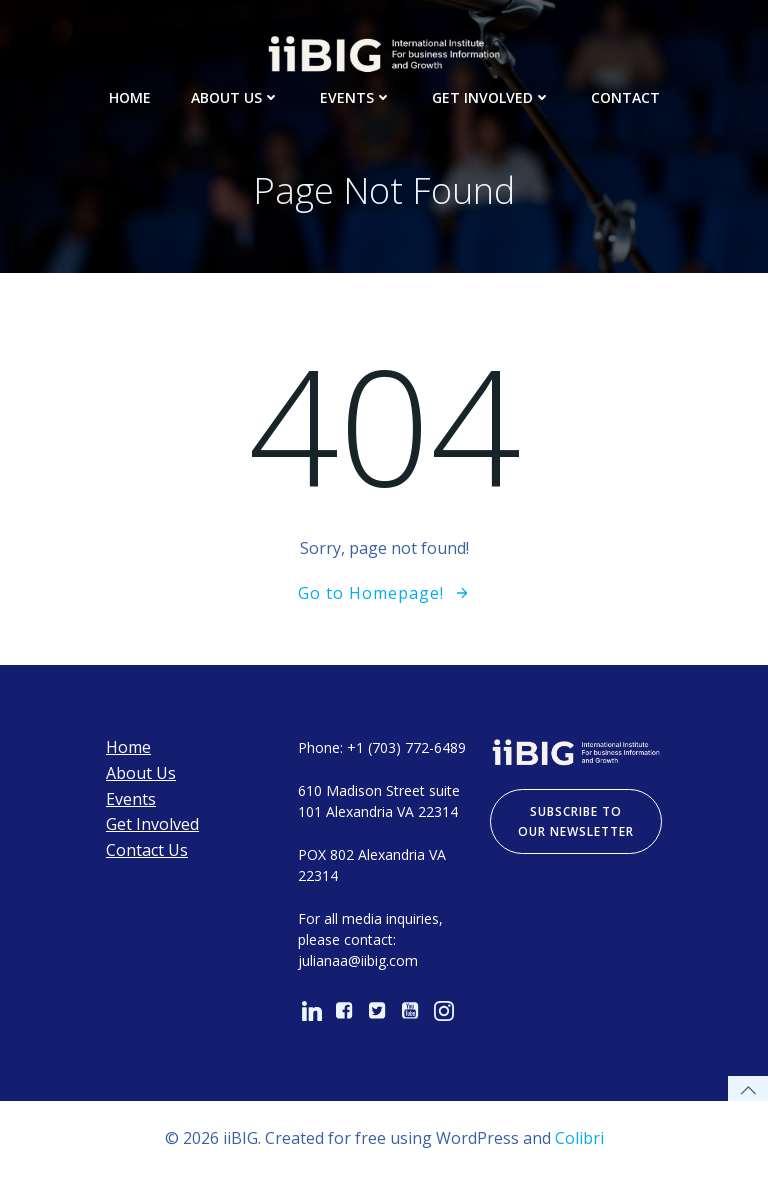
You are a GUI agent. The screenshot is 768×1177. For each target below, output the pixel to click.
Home (130, 97)
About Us (235, 97)
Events (356, 97)
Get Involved (491, 97)
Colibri (579, 1138)
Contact (625, 97)
